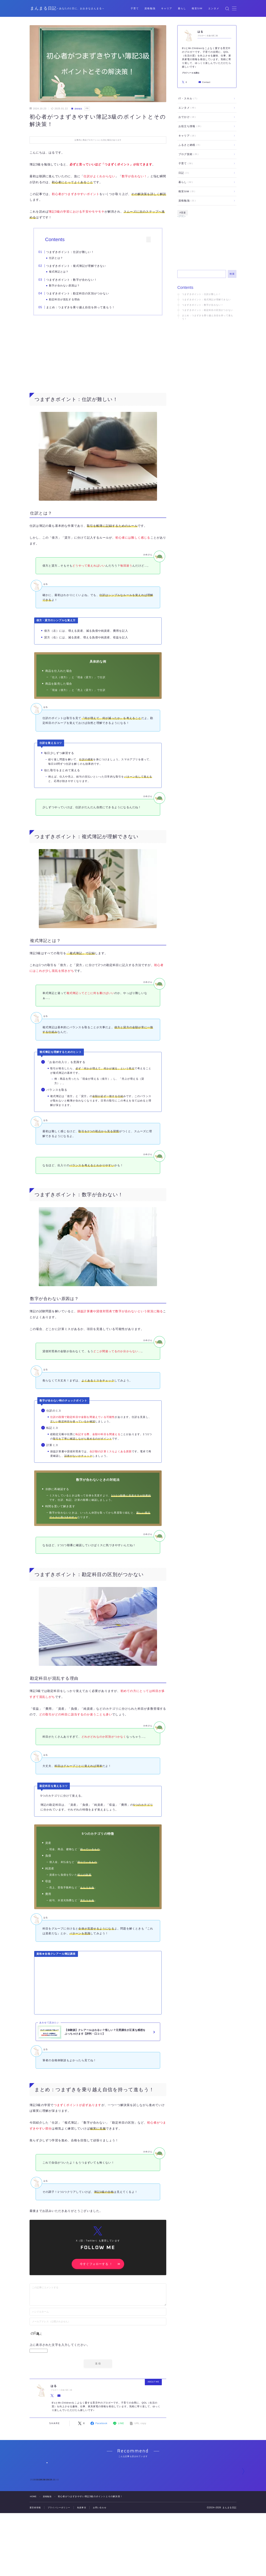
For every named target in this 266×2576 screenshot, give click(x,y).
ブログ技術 (187, 154)
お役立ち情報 (189, 126)
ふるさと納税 (188, 145)
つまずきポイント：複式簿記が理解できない (83, 267)
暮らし (182, 8)
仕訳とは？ (63, 258)
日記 (182, 173)
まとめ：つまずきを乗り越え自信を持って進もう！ (88, 312)
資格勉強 (150, 8)
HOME (33, 2536)
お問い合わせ (103, 2547)
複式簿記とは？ (66, 273)
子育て (135, 8)
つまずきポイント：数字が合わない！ (79, 282)
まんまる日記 (46, 8)
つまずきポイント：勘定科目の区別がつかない (85, 297)
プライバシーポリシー (61, 2547)
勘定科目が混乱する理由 (71, 303)
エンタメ (213, 8)
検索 (232, 274)
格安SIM (197, 8)
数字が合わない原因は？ (71, 288)
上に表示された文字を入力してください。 (60, 2358)
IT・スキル (187, 98)
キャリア (166, 8)
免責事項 (85, 2547)
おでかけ (186, 117)
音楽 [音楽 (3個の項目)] (183, 212)
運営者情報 (36, 2547)
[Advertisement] (98, 359)
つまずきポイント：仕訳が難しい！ (77, 251)
